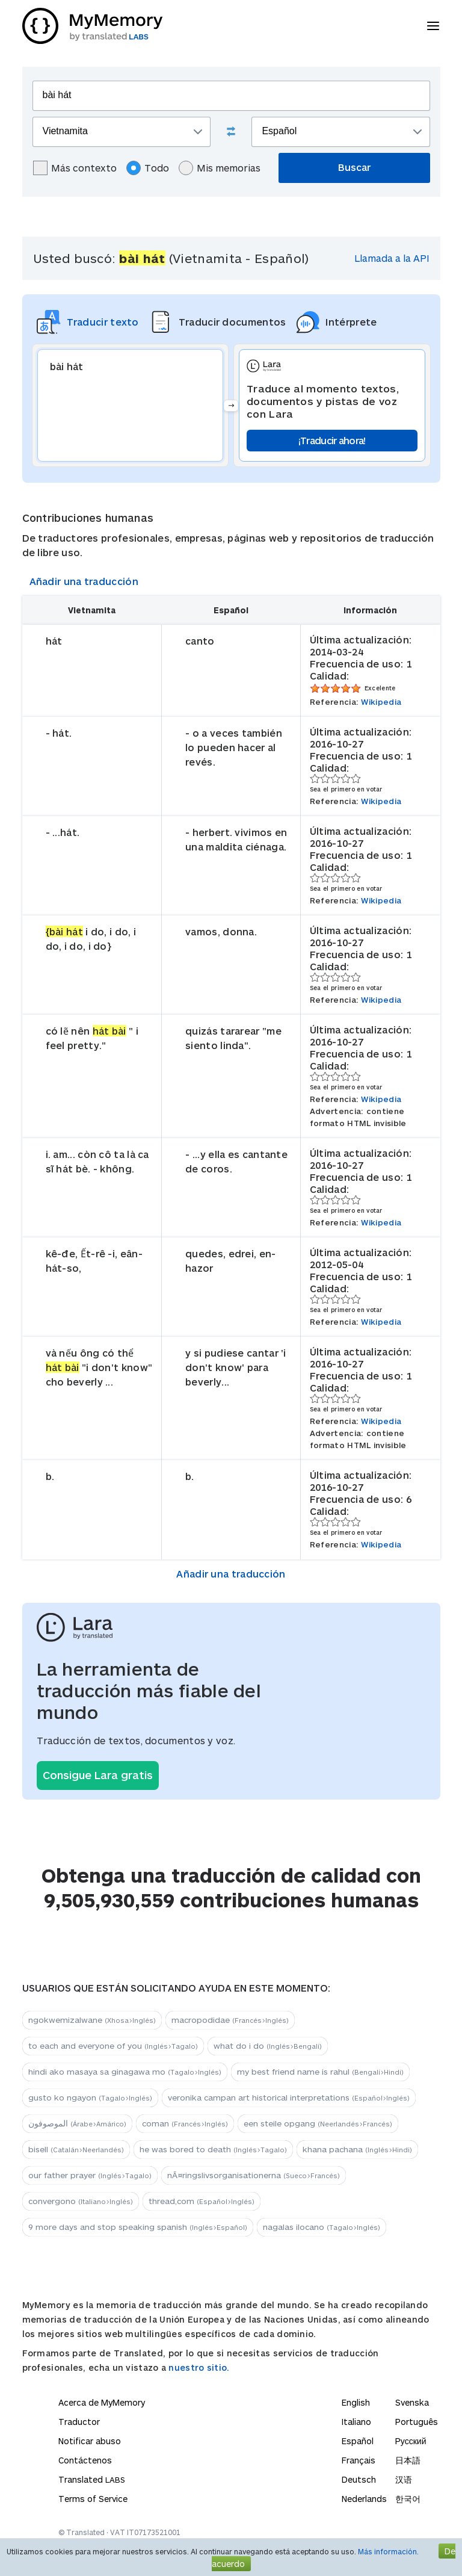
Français (358, 2460)
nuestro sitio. (198, 2367)
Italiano (356, 2422)
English (356, 2402)
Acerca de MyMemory (101, 2402)
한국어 (407, 2499)
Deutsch (359, 2479)
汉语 (403, 2479)
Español (358, 2441)
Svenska (412, 2402)
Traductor (79, 2422)
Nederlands (364, 2499)
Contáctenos (85, 2460)
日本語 (407, 2460)
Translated (91, 2479)
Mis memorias (219, 168)
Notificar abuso (89, 2441)
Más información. (388, 2551)
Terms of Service (93, 2499)
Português (416, 2422)
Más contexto (75, 168)
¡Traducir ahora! (332, 440)
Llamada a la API (392, 258)
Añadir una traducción (83, 581)
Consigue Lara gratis (98, 1775)
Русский (411, 2441)
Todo (147, 168)
